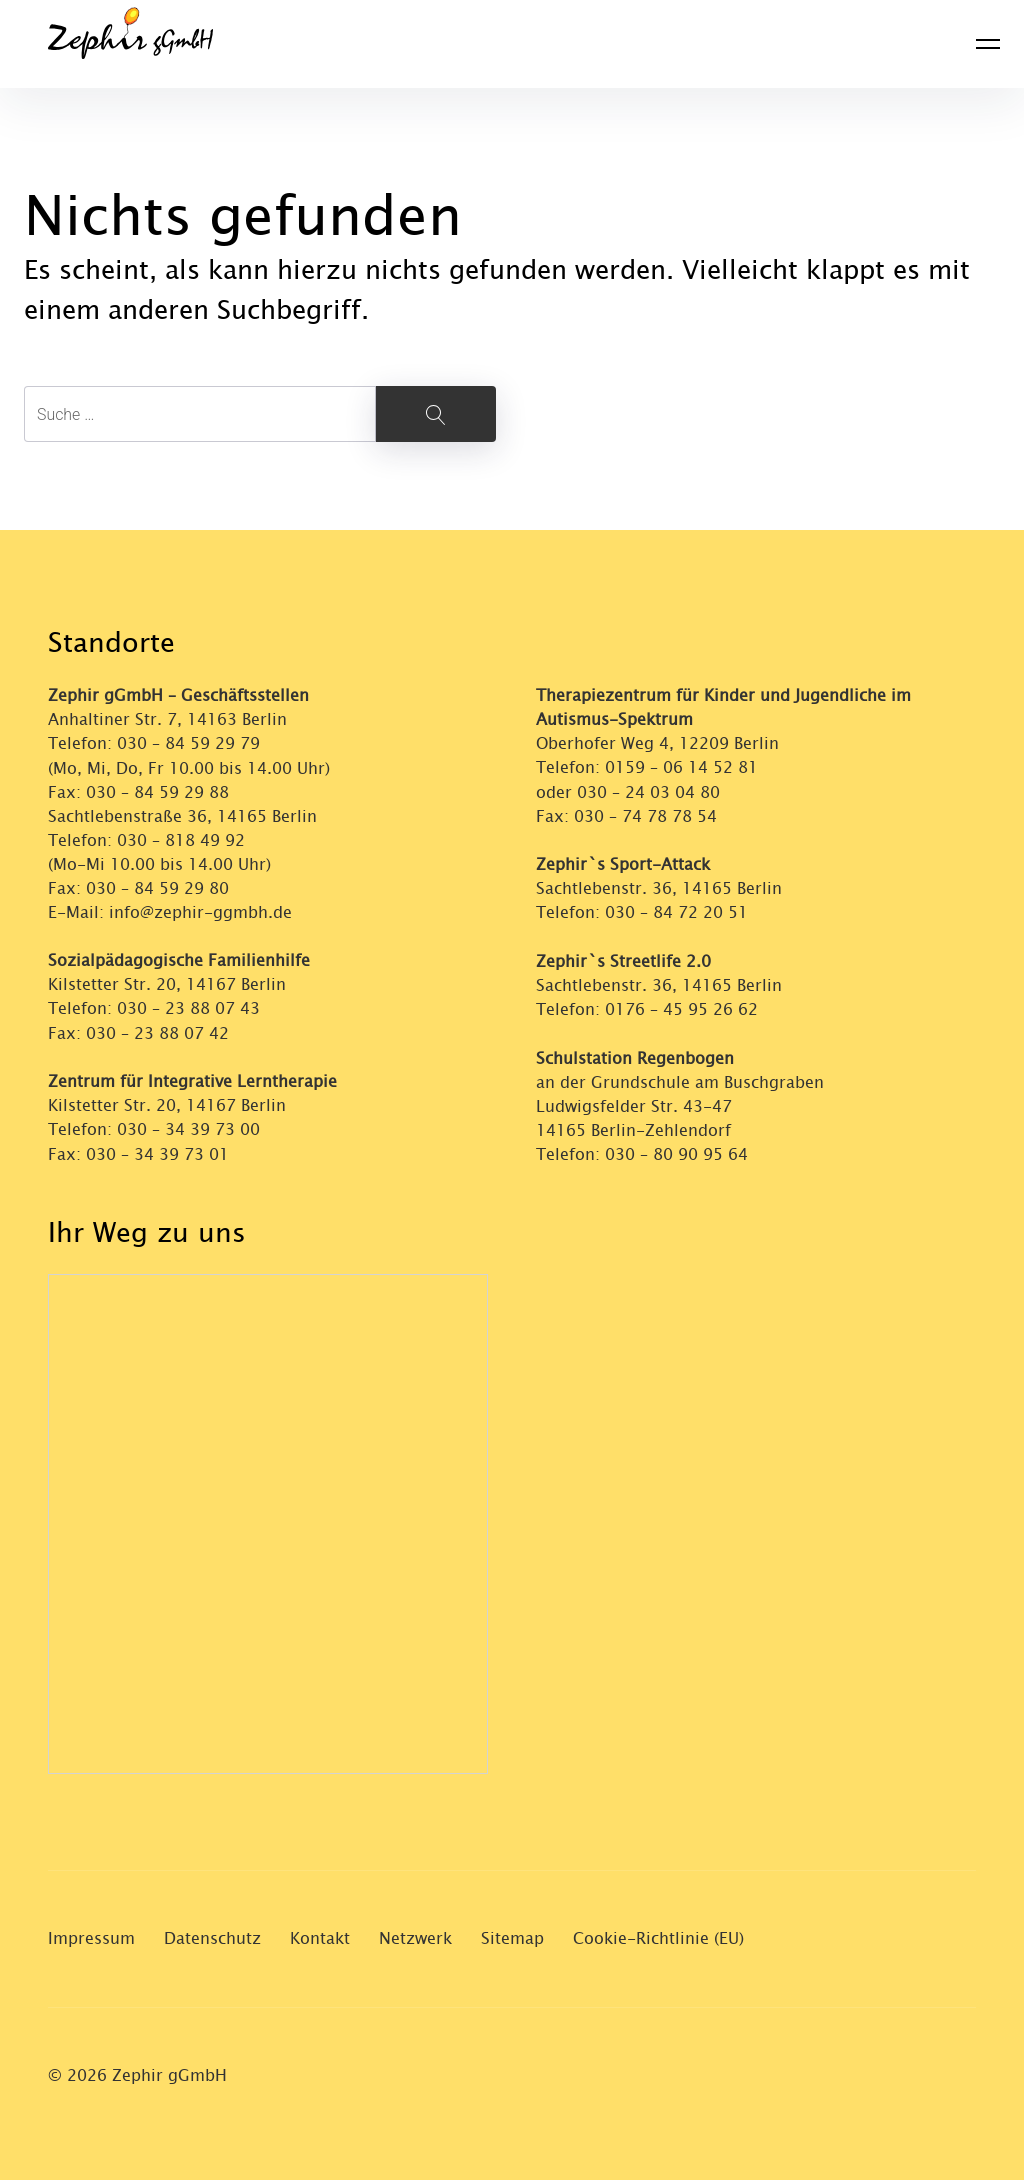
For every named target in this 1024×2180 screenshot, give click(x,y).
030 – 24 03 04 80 (651, 791)
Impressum (91, 1934)
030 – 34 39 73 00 (188, 1127)
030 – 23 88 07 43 (188, 1007)
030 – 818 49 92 (181, 839)
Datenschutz (212, 1934)
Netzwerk (415, 1934)
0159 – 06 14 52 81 (681, 767)
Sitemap (512, 1934)
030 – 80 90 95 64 (676, 1151)
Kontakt (320, 1934)
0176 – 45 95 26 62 (681, 1007)
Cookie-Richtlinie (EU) (658, 1934)
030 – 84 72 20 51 (676, 911)
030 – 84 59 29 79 (188, 743)
